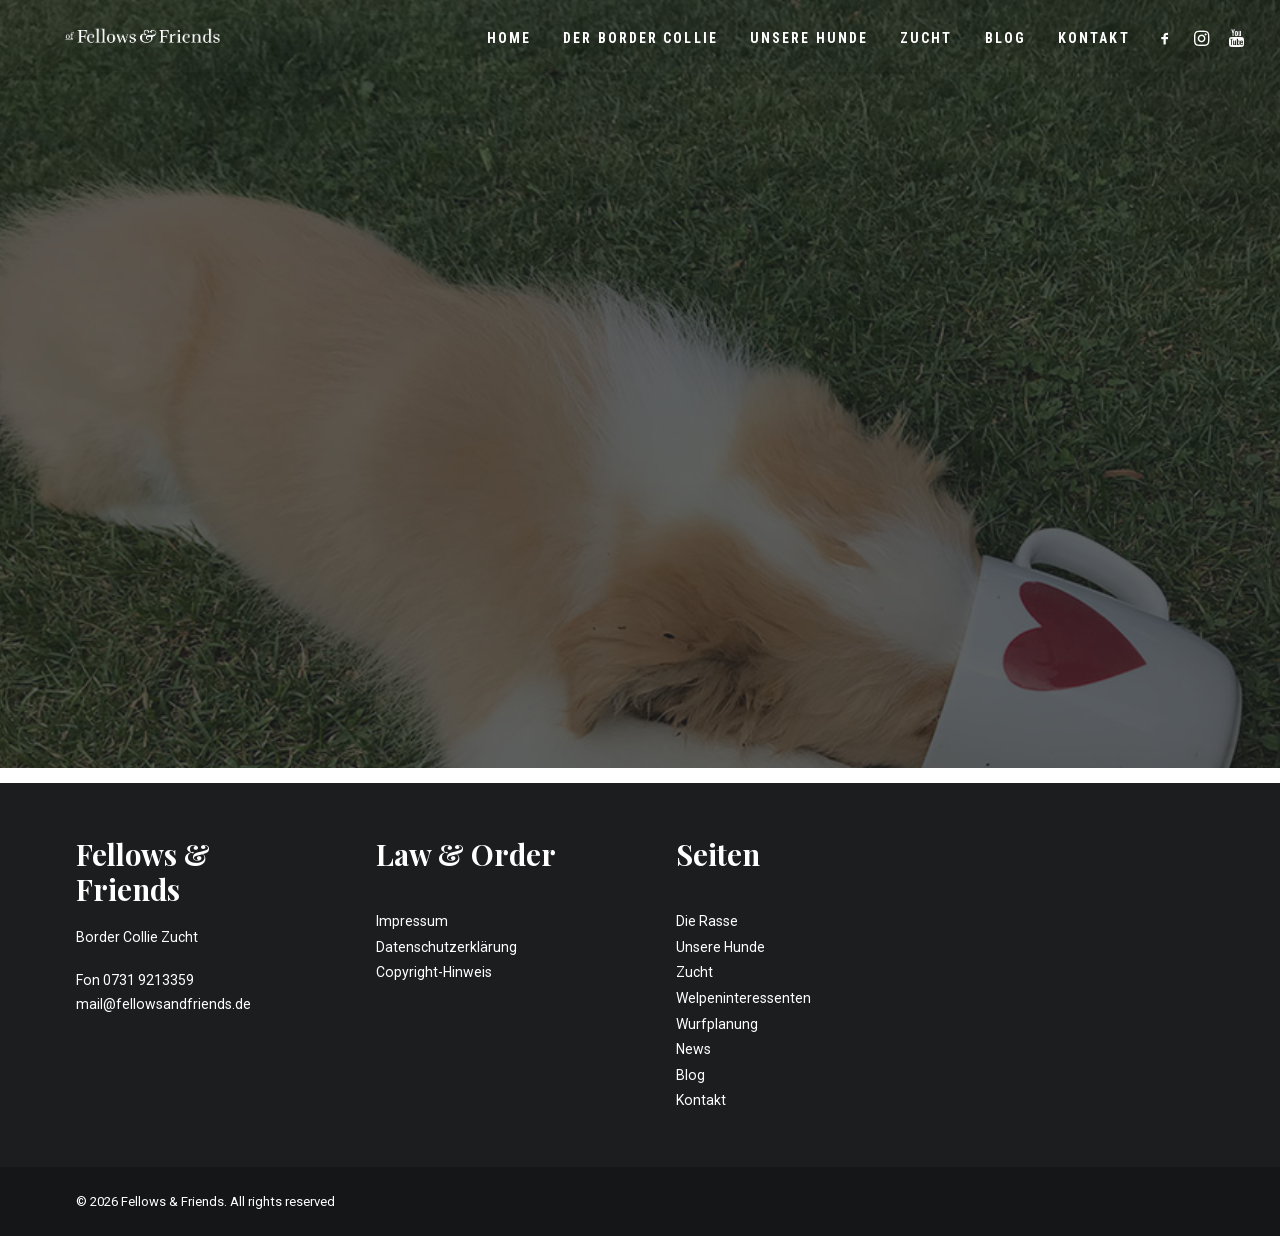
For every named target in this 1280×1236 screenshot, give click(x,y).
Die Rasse (707, 921)
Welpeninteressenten (743, 998)
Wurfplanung (717, 1024)
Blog (1005, 44)
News (693, 1049)
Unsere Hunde (809, 44)
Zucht (926, 44)
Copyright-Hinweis (434, 972)
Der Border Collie (640, 44)
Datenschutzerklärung (446, 947)
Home (509, 44)
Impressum (412, 921)
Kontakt (1094, 44)
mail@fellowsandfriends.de (163, 1004)
